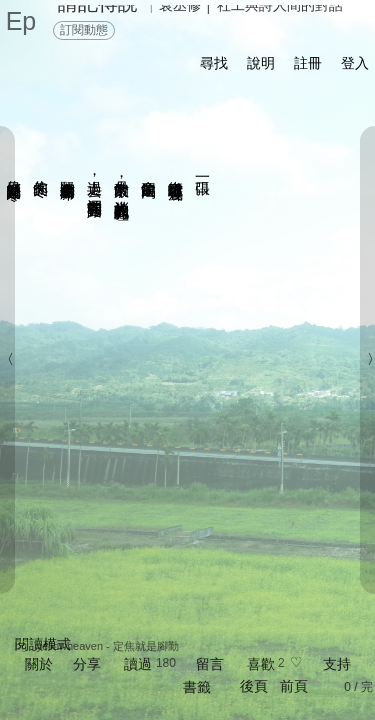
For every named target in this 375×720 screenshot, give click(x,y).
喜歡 (261, 664)
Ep (21, 21)
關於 (39, 664)
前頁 (294, 686)
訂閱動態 (84, 30)
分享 (87, 664)
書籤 (197, 687)
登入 (355, 63)
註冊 (308, 63)
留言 (210, 664)
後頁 (254, 686)
